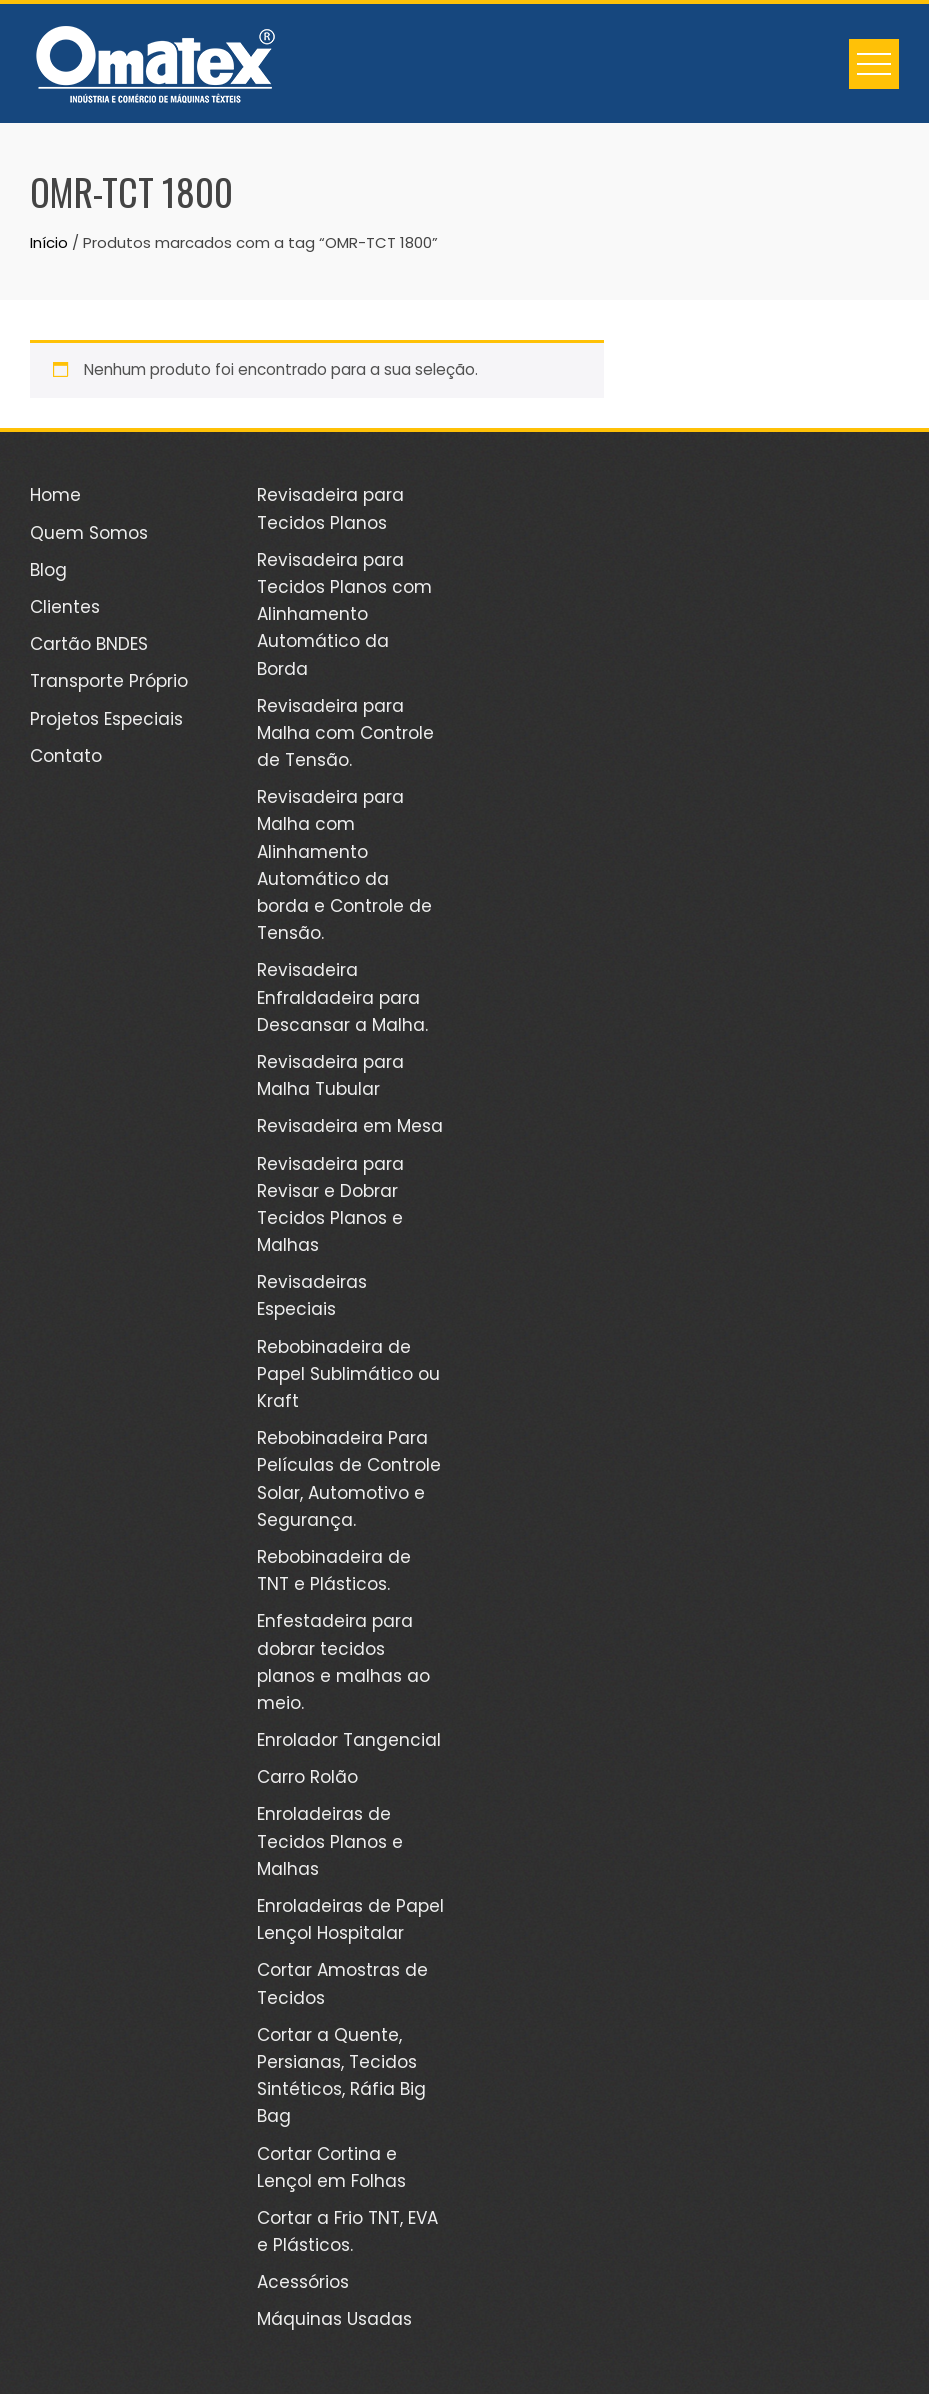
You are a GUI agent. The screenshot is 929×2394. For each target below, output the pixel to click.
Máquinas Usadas (334, 2319)
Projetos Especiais (106, 719)
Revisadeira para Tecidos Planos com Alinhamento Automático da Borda (344, 614)
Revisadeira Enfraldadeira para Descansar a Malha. (342, 997)
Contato (66, 756)
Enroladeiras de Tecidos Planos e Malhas (330, 1841)
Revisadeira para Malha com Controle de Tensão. (345, 733)
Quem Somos (89, 533)
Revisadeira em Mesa (350, 1126)
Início (49, 242)
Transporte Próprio (109, 681)
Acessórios (303, 2282)
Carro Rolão (307, 1777)
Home (55, 495)
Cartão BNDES (89, 644)
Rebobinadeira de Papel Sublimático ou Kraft (348, 1374)
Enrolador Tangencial (349, 1740)
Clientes (65, 607)
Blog (48, 570)
